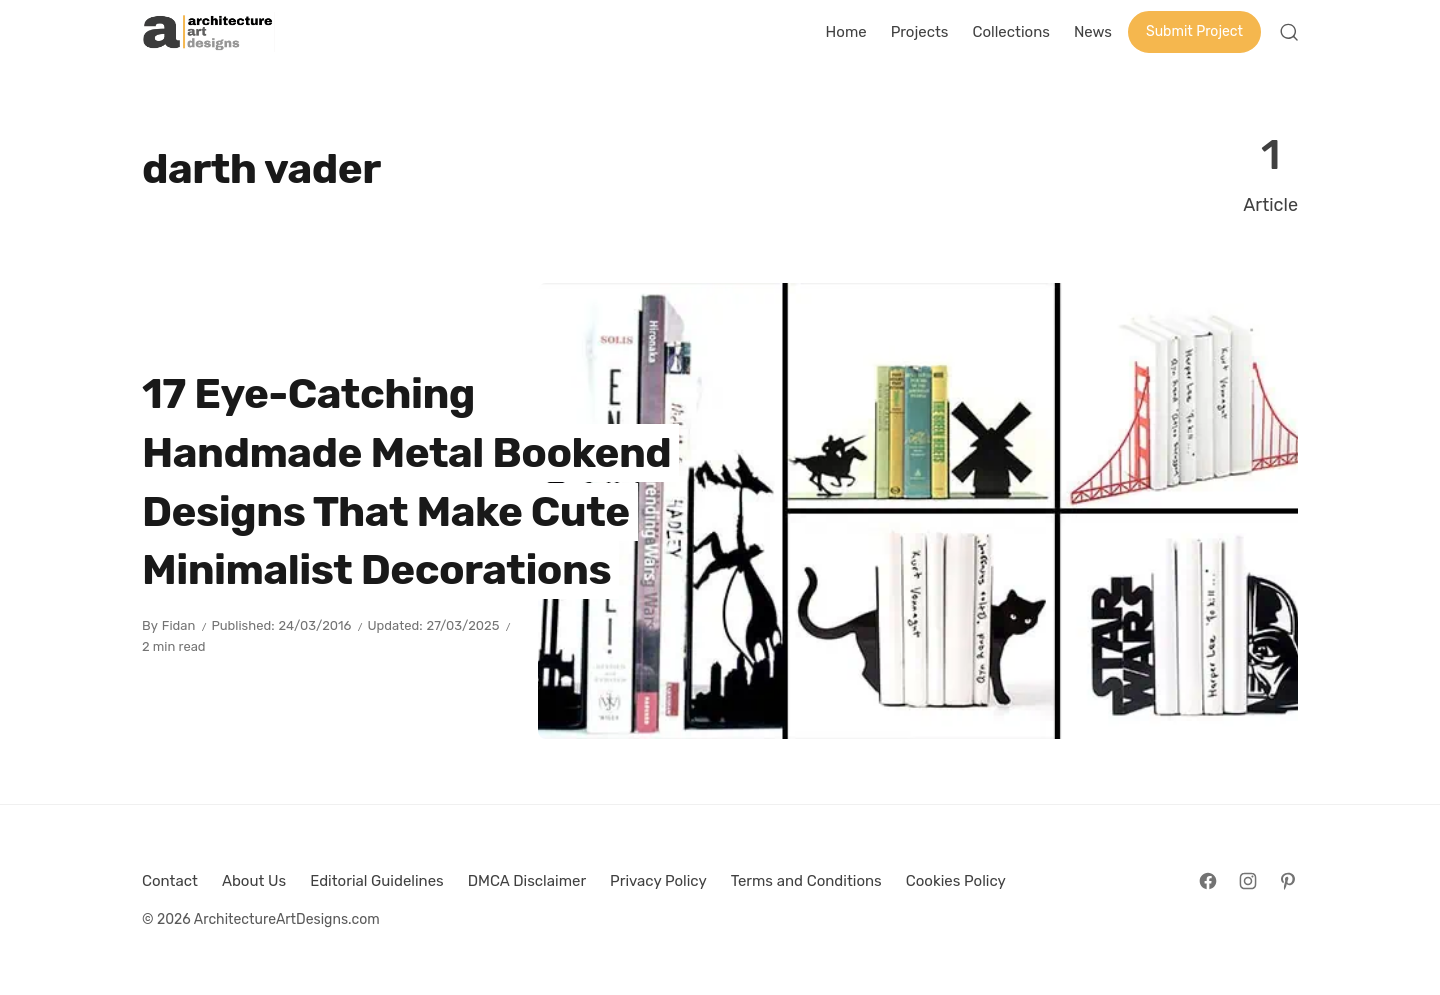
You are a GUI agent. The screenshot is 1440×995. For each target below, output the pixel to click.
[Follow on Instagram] (1248, 881)
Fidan (179, 625)
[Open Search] (1289, 32)
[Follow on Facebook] (1208, 881)
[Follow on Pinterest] (1288, 881)
